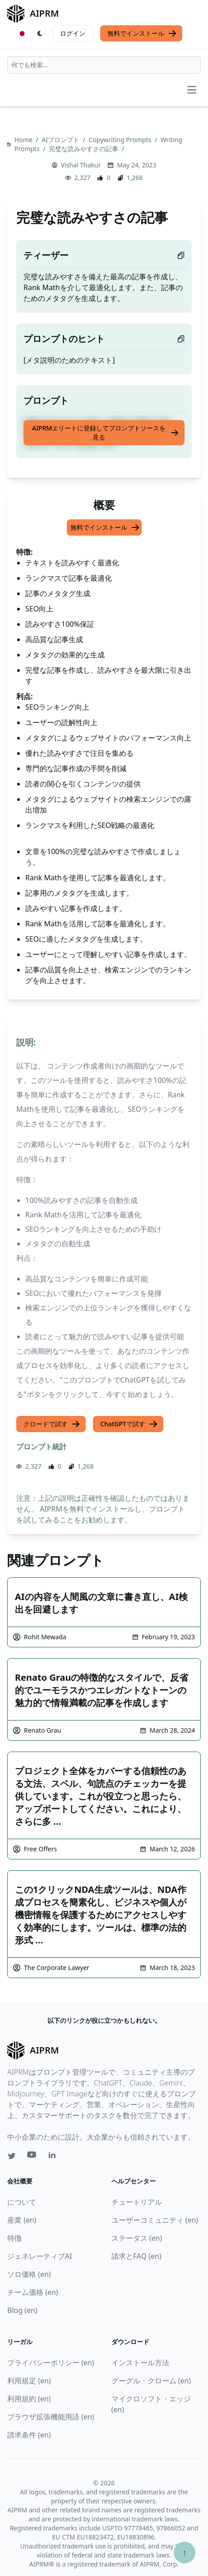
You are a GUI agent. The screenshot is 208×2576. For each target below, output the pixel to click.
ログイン (72, 33)
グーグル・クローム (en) (151, 2381)
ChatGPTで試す (129, 1424)
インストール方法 (140, 2363)
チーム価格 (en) (32, 2292)
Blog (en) (22, 2310)
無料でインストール (142, 33)
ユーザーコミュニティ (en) (155, 2220)
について (21, 2202)
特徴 (14, 2238)
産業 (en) (22, 2220)
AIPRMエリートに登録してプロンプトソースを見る (105, 432)
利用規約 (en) (29, 2399)
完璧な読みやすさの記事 (84, 148)
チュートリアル (136, 2202)
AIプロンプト (61, 139)
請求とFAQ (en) (136, 2256)
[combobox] (104, 65)
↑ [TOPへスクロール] (184, 2552)
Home (24, 139)
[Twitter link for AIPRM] (11, 2155)
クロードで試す (51, 1424)
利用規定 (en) (29, 2381)
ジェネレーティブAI (39, 2256)
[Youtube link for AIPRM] (32, 2156)
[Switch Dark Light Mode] (40, 33)
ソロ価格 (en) (29, 2274)
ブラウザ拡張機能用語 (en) (50, 2417)
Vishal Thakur (81, 165)
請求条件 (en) (29, 2435)
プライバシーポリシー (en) (50, 2363)
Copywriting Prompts (121, 139)
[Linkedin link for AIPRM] (54, 2156)
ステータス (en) (136, 2238)
